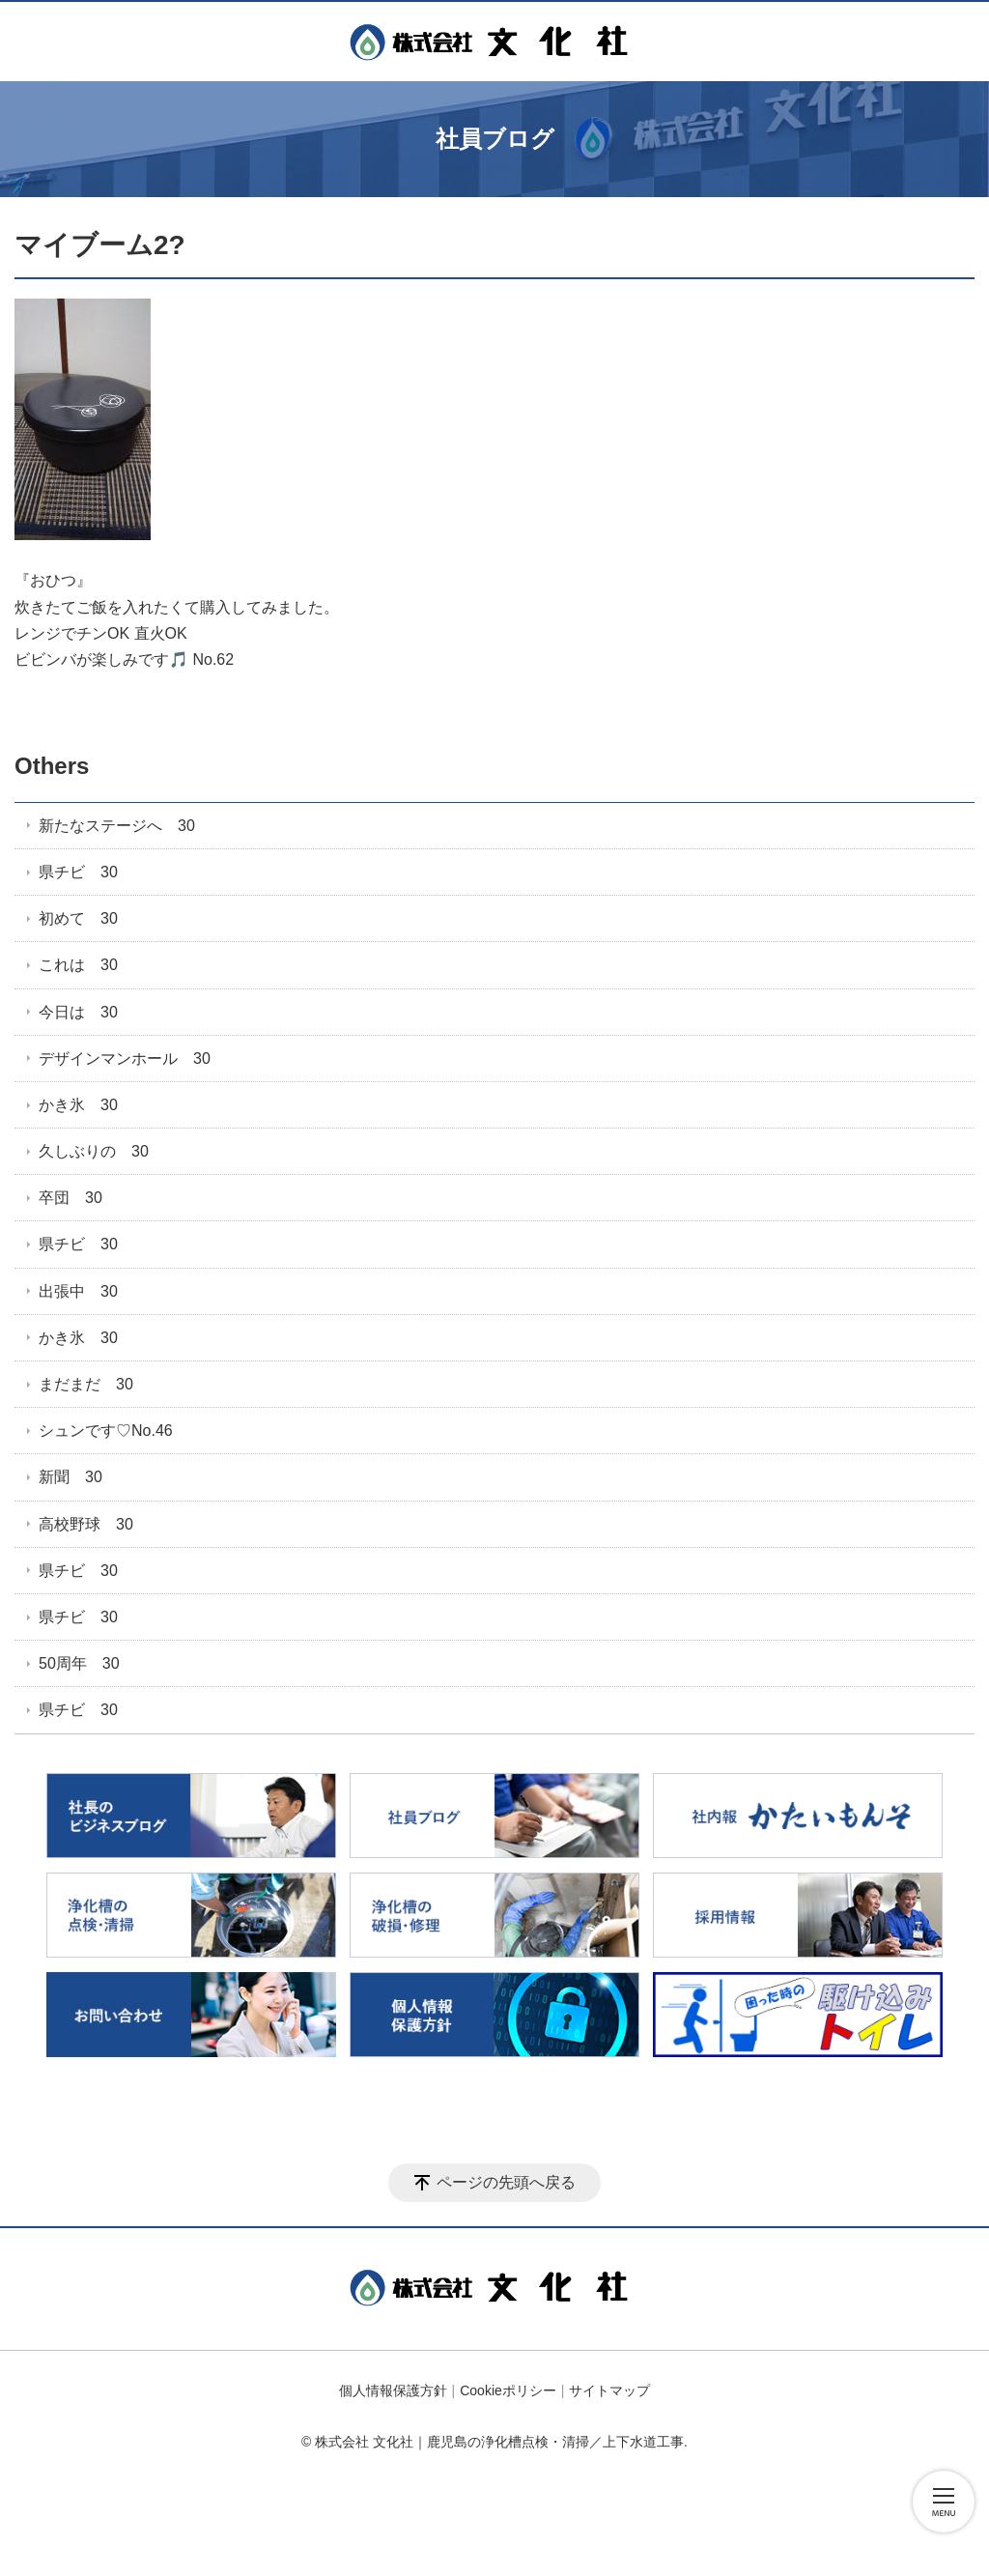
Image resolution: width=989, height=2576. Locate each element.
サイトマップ (609, 2390)
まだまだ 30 (86, 1384)
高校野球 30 (86, 1524)
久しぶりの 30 (94, 1151)
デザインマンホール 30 (125, 1058)
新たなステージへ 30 (117, 825)
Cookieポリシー (508, 2390)
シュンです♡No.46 (106, 1430)
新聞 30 (70, 1477)
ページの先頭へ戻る (506, 2182)
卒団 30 (70, 1197)
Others (51, 766)
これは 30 (78, 965)
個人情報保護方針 (393, 2390)
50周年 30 (79, 1663)
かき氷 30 (78, 1105)
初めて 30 (78, 918)
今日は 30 (78, 1012)
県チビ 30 (78, 872)
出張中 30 (78, 1291)
